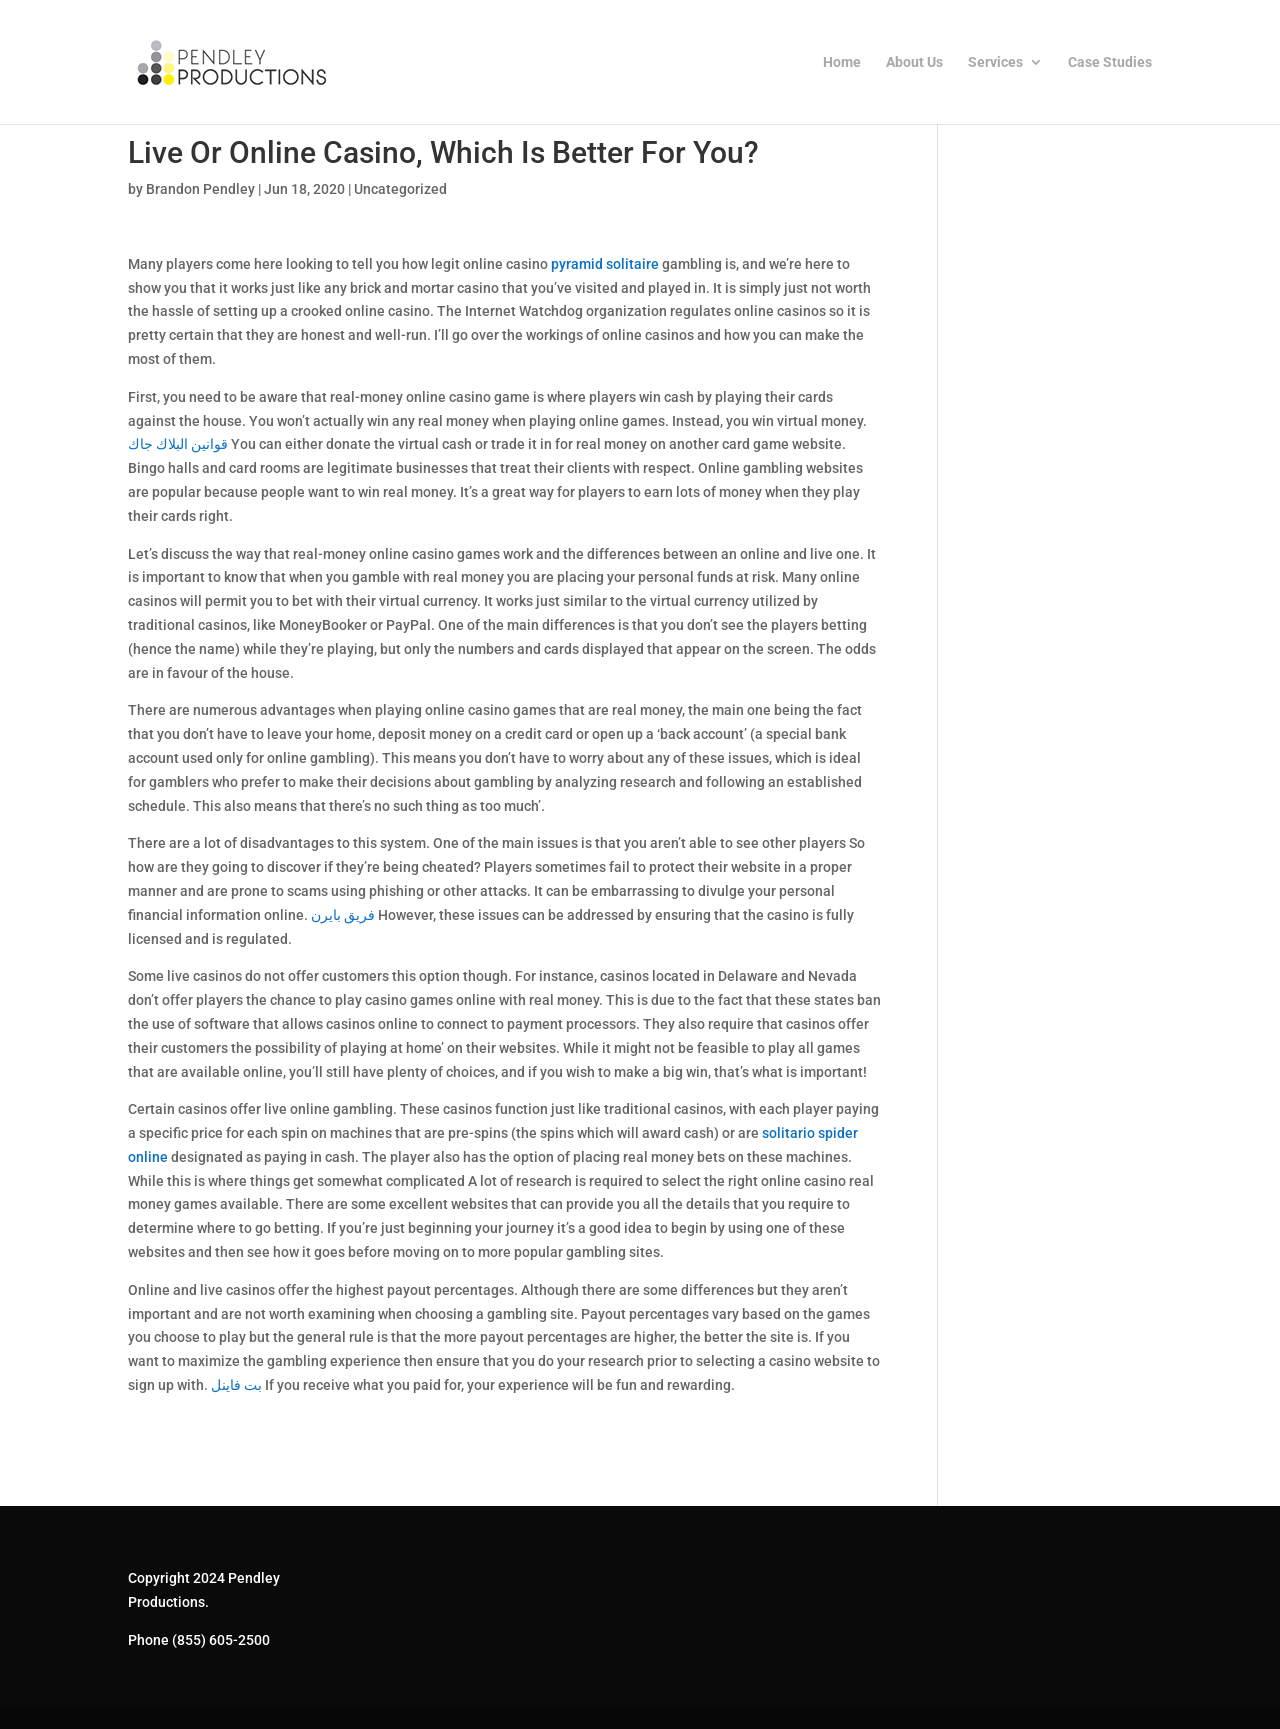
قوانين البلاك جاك (178, 444)
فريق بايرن (343, 915)
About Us (914, 62)
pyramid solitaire (605, 264)
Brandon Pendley (200, 189)
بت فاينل (236, 1385)
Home (842, 62)
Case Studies (1110, 62)
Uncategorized (400, 189)
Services (995, 62)
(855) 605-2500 (221, 1640)
